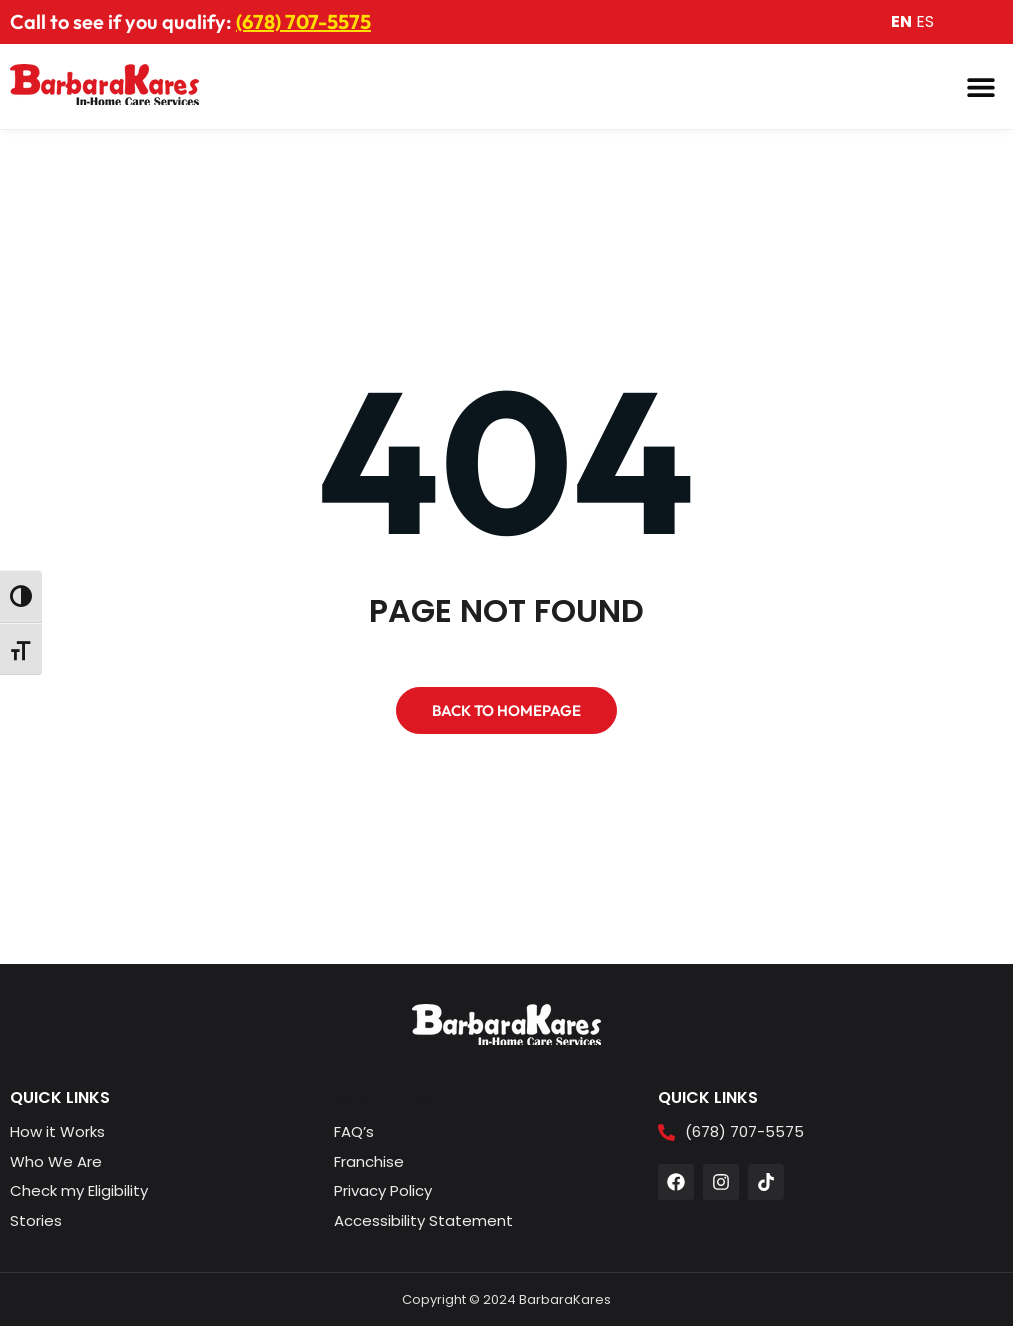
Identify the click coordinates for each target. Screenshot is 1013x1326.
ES (925, 21)
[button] (980, 86)
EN (901, 21)
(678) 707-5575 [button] (303, 21)
